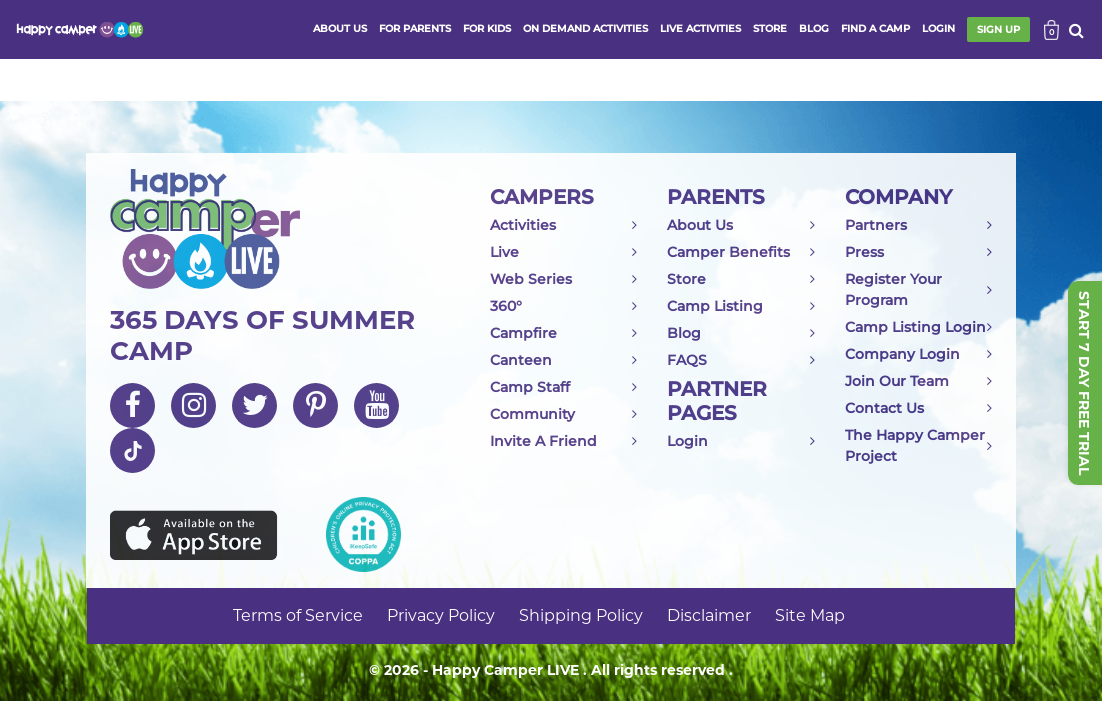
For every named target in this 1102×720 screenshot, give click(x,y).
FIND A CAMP (875, 28)
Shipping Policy (581, 615)
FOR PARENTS (415, 28)
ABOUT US (340, 28)
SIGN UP (998, 29)
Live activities (700, 28)
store (770, 28)
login (938, 28)
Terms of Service (298, 615)
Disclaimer (709, 615)
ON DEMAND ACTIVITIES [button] (585, 28)
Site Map (810, 615)
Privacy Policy (441, 615)
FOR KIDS (487, 28)
